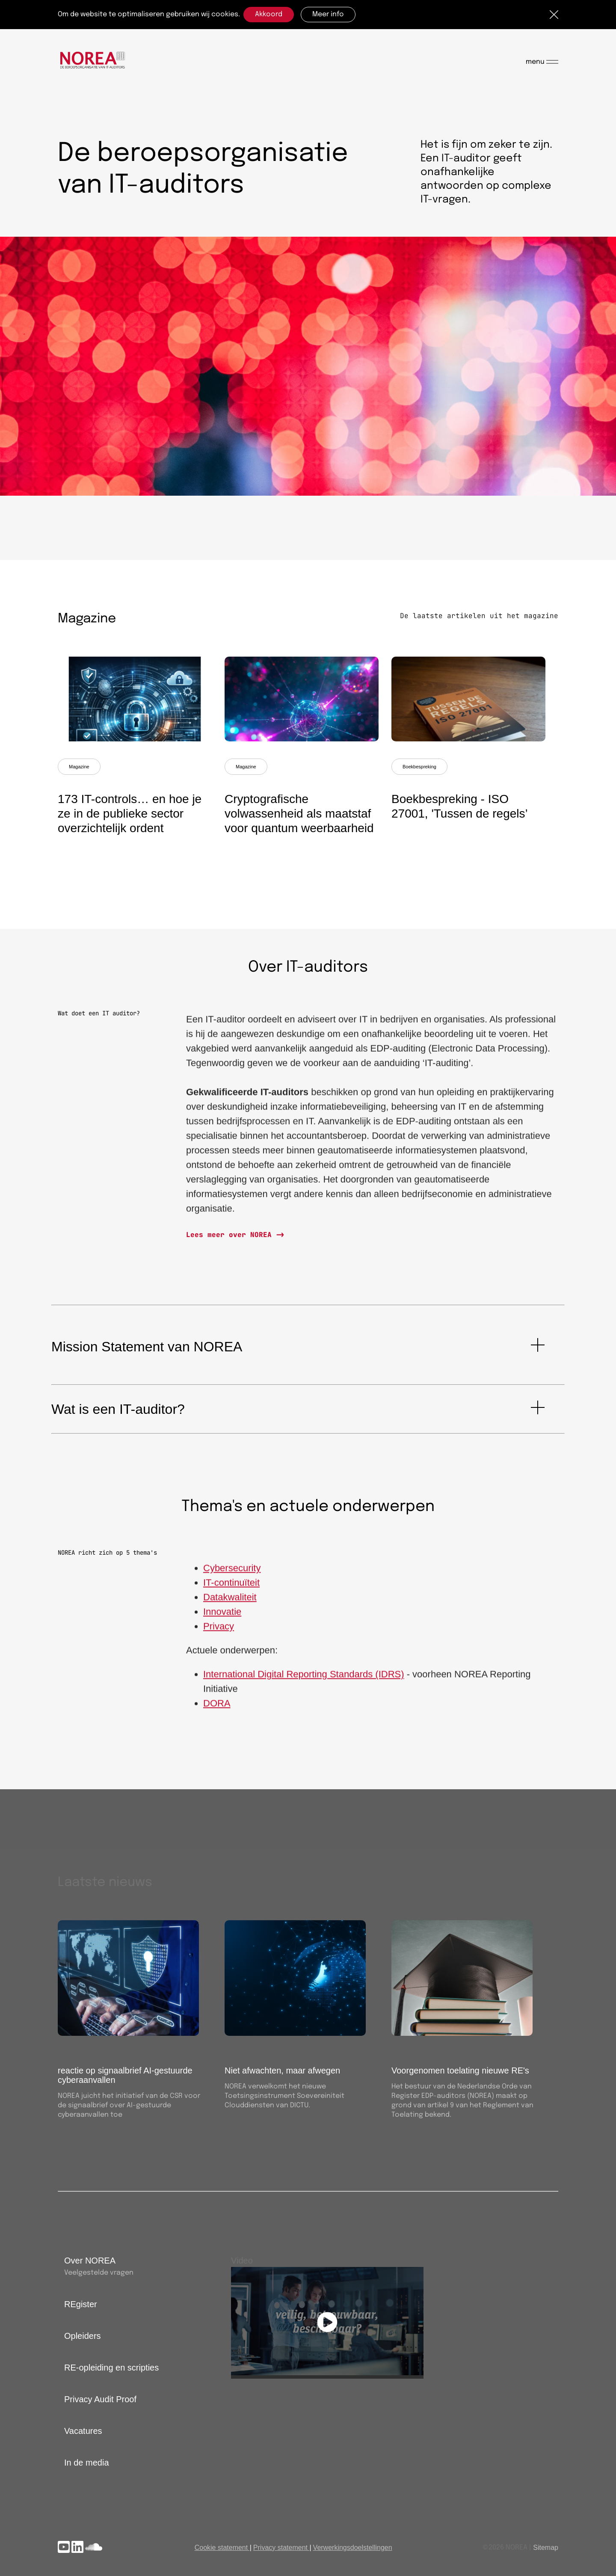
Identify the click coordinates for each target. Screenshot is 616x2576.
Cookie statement (221, 2547)
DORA (217, 1708)
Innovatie (222, 1617)
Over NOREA (90, 2260)
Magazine (79, 766)
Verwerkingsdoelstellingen (352, 2547)
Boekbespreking (419, 766)
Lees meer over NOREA (231, 1234)
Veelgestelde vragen (98, 2272)
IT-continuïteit (231, 1587)
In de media (86, 2462)
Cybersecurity (232, 1573)
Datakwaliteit (230, 1602)
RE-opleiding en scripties (111, 2367)
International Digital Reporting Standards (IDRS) (303, 1679)
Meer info (328, 14)
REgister (80, 2304)
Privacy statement (280, 2547)
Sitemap (545, 2547)
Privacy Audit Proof (100, 2399)
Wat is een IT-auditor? (118, 1409)
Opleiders (82, 2336)
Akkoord (268, 14)
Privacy (218, 1631)
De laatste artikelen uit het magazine (479, 615)
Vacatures (83, 2431)
